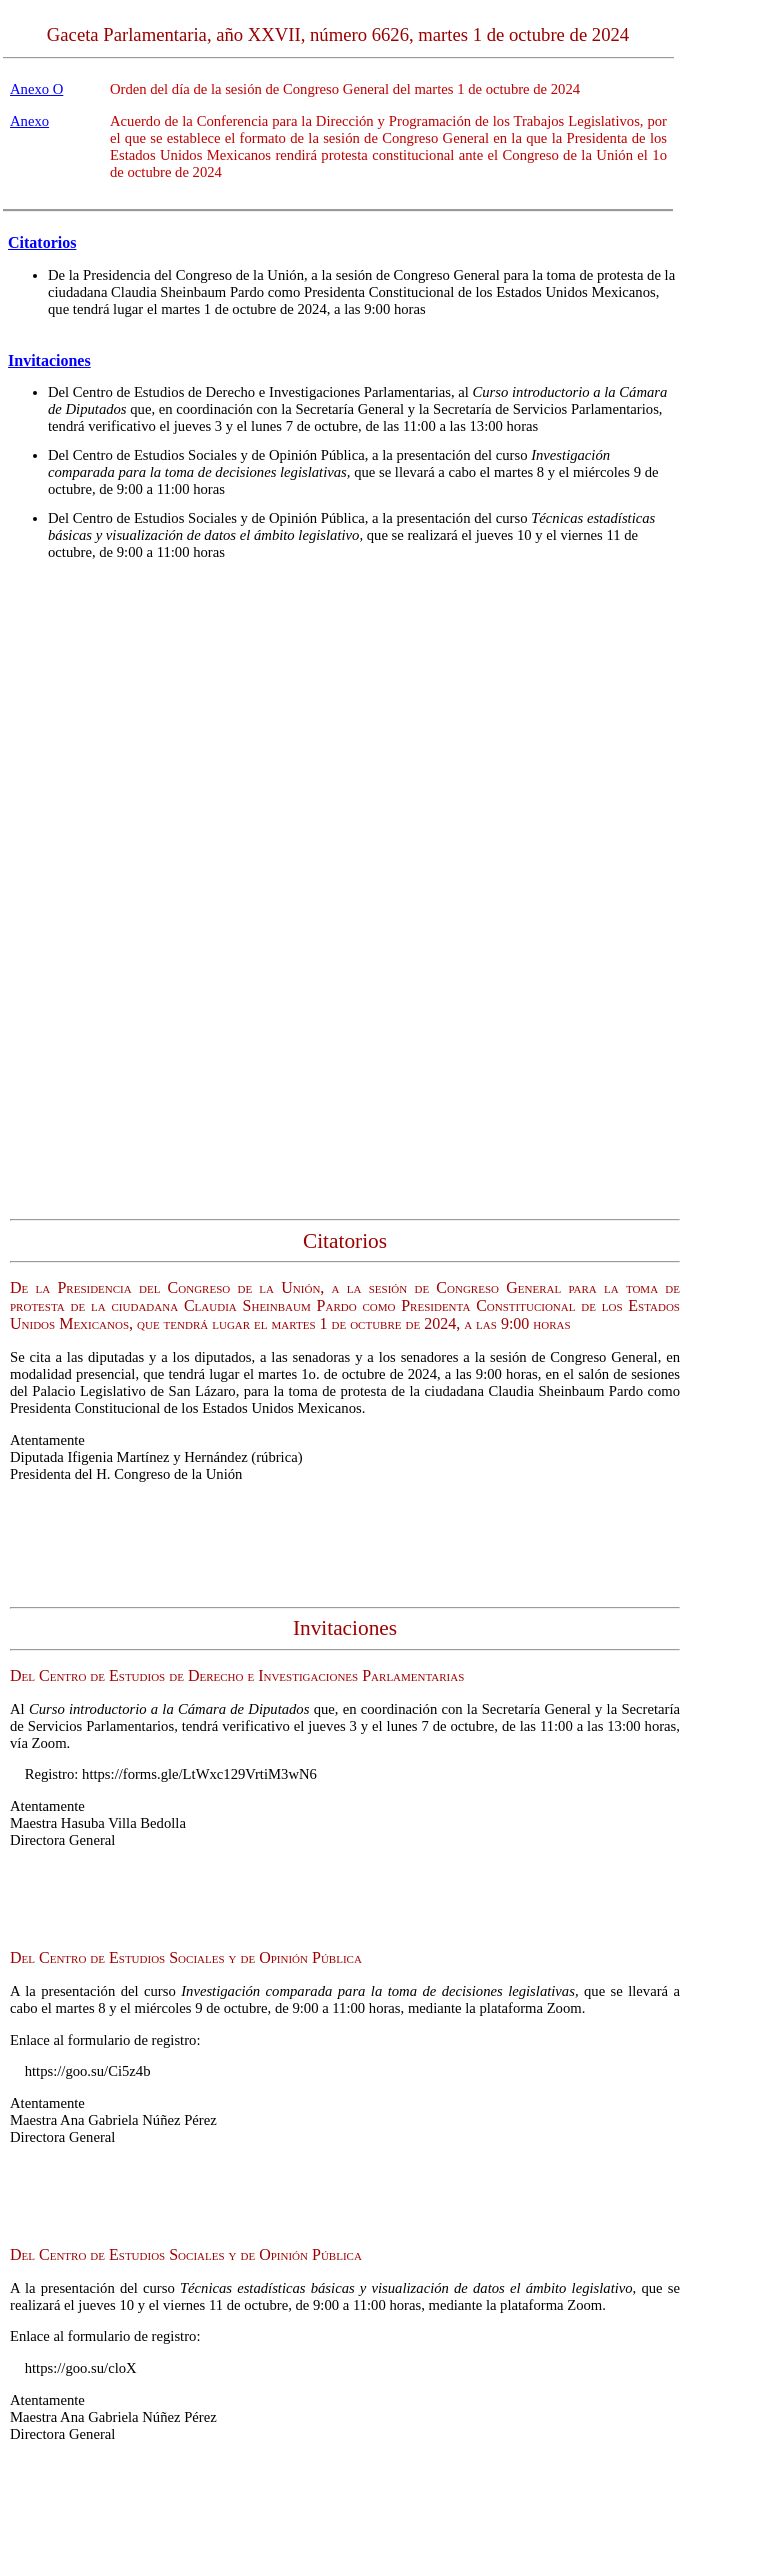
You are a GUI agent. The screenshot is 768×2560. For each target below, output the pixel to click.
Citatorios (42, 242)
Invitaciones (49, 360)
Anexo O (36, 89)
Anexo (29, 121)
